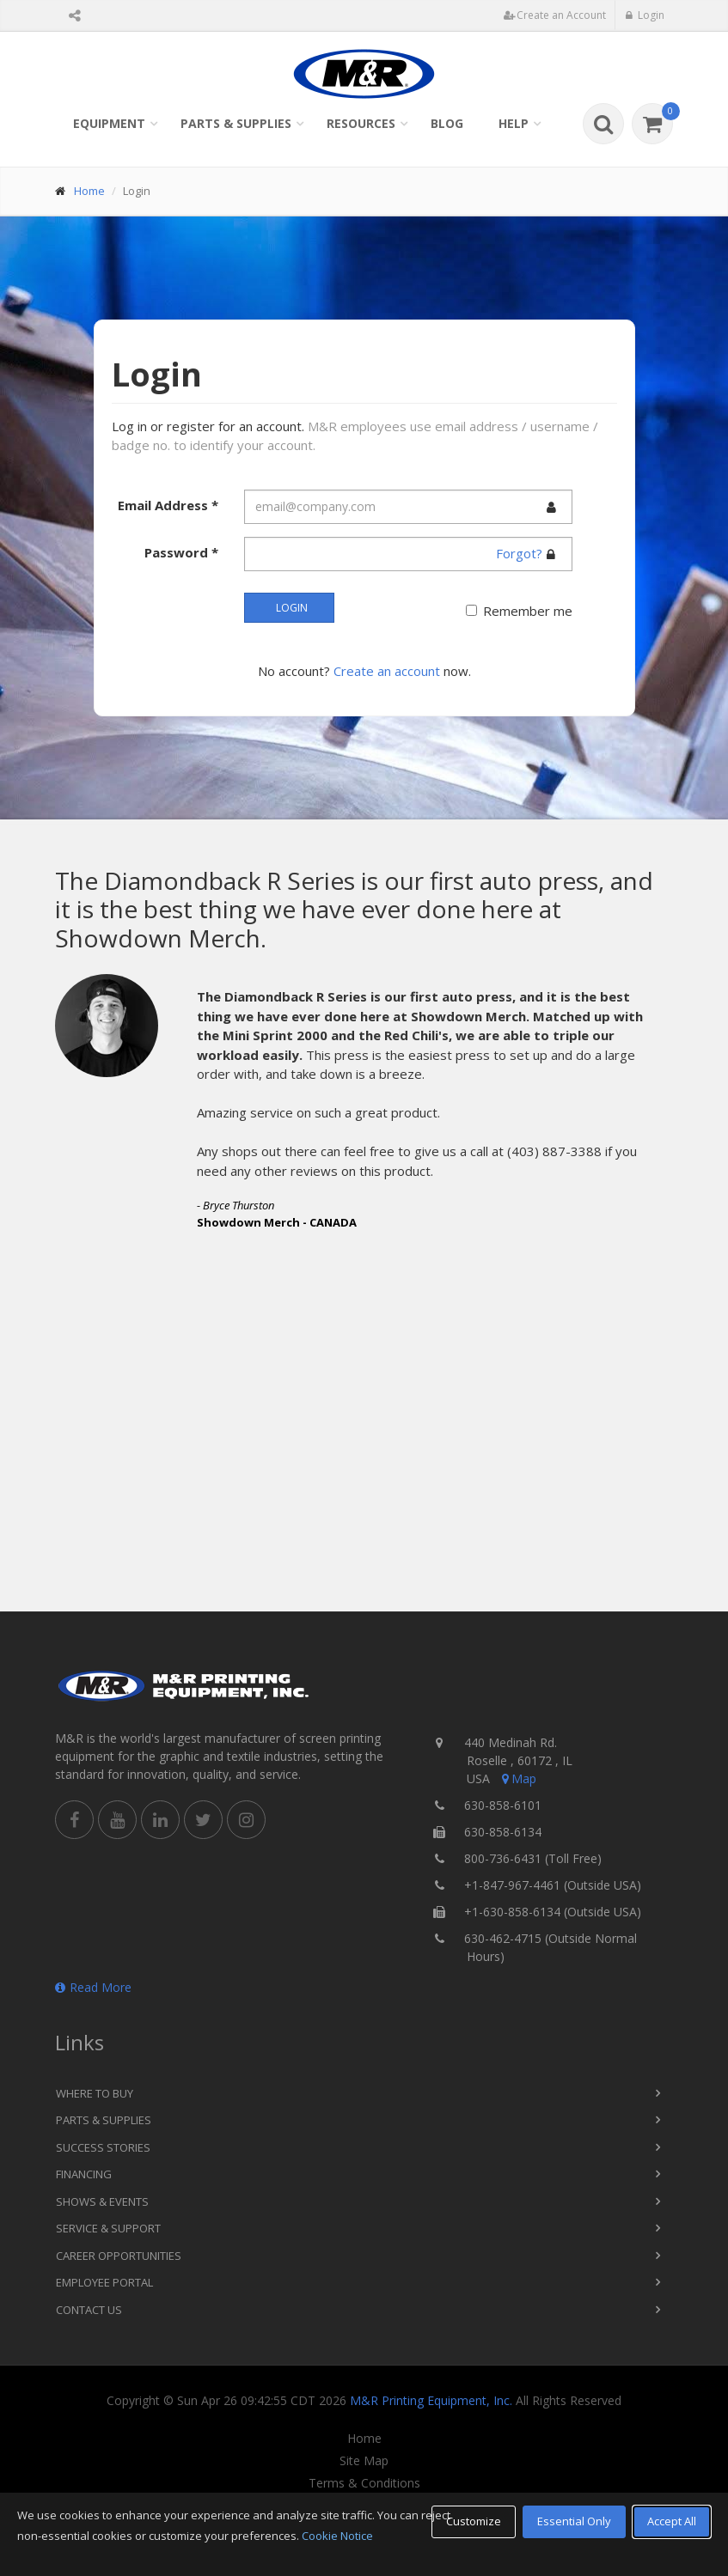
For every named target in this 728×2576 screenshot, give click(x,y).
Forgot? (519, 553)
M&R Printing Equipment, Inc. (431, 2400)
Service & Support (108, 2228)
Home (89, 190)
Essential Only (574, 2521)
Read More (93, 1987)
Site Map (364, 2461)
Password (181, 552)
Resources (361, 123)
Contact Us (89, 2309)
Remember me (527, 610)
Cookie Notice (337, 2535)
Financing (84, 2174)
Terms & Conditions (364, 2483)
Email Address (168, 505)
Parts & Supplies (235, 123)
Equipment (109, 123)
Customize (473, 2521)
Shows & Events (102, 2201)
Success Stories (103, 2147)
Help (514, 123)
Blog (447, 123)
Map (517, 1778)
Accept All (671, 2521)
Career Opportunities (118, 2255)
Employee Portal (104, 2282)
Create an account (386, 670)
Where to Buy (94, 2093)
